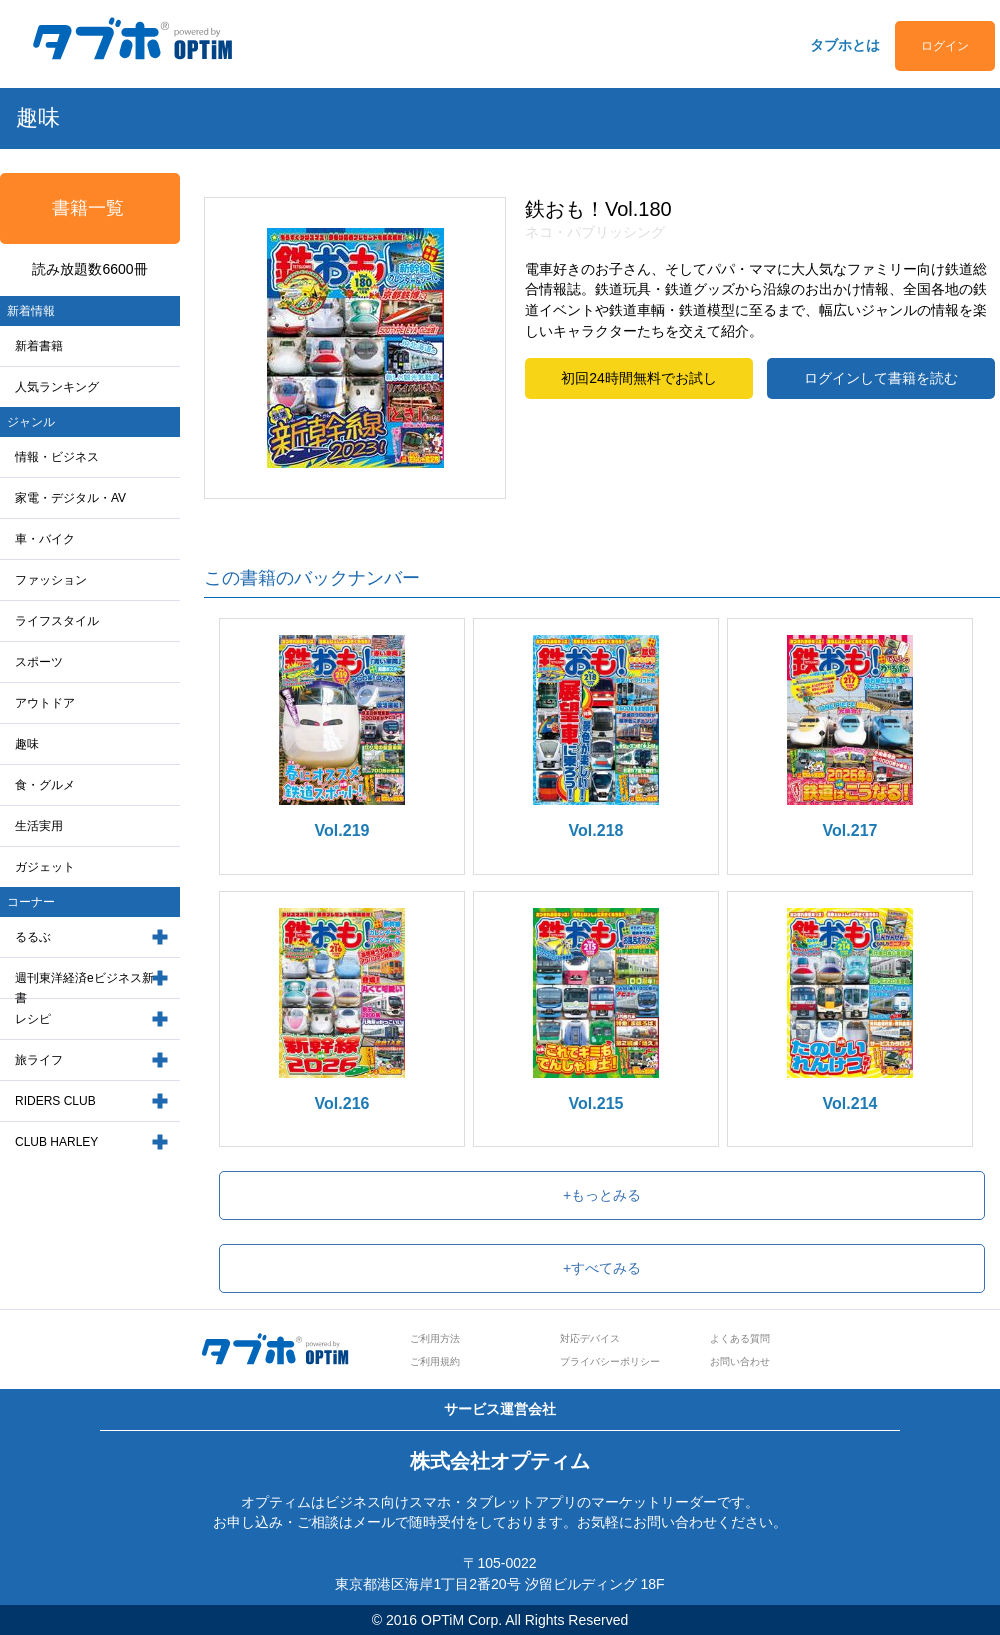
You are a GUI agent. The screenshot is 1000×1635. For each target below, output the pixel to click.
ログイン (945, 46)
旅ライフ (39, 1060)
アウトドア (45, 703)
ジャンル (31, 422)
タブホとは (845, 45)
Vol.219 (342, 830)
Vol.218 (596, 830)
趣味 (27, 744)
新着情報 (31, 311)
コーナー (31, 902)
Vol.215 (596, 1103)
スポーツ (39, 662)
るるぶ (33, 937)
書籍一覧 (88, 208)
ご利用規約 (435, 1361)
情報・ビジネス (57, 457)
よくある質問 (740, 1338)
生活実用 (39, 826)
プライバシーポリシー (610, 1361)
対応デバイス (590, 1338)
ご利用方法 (435, 1338)
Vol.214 (850, 1103)
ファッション (51, 580)
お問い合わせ (740, 1361)
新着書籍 (39, 346)
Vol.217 (850, 830)
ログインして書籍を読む (881, 378)
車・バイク (45, 539)
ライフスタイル (57, 621)
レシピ (33, 1019)
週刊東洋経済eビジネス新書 (84, 988)
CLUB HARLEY (56, 1142)
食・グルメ (45, 785)
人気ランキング (57, 387)
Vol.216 (342, 1103)
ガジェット (45, 867)
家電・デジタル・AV (70, 498)
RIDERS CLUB (55, 1101)
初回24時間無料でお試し (639, 378)
